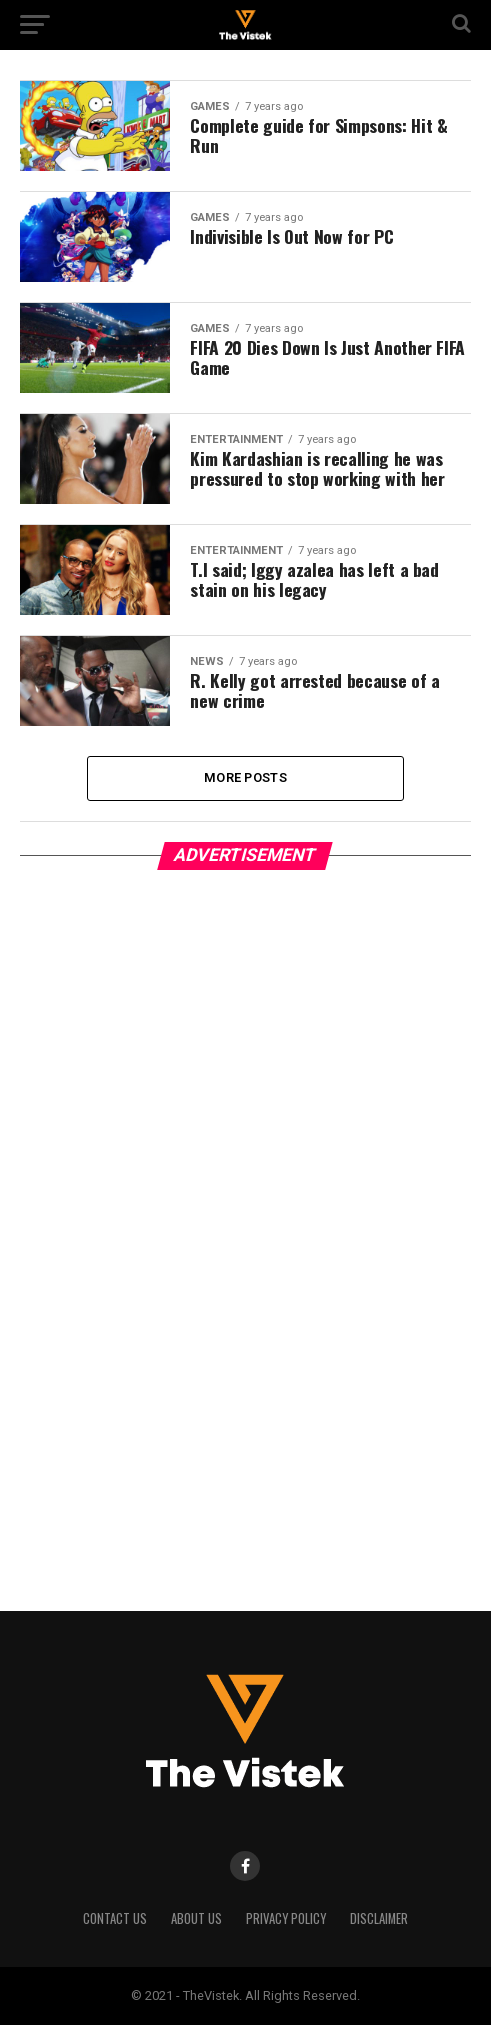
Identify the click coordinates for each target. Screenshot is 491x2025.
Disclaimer (379, 1918)
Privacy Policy (286, 1918)
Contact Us (115, 1918)
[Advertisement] (170, 1230)
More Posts (245, 777)
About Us (196, 1918)
